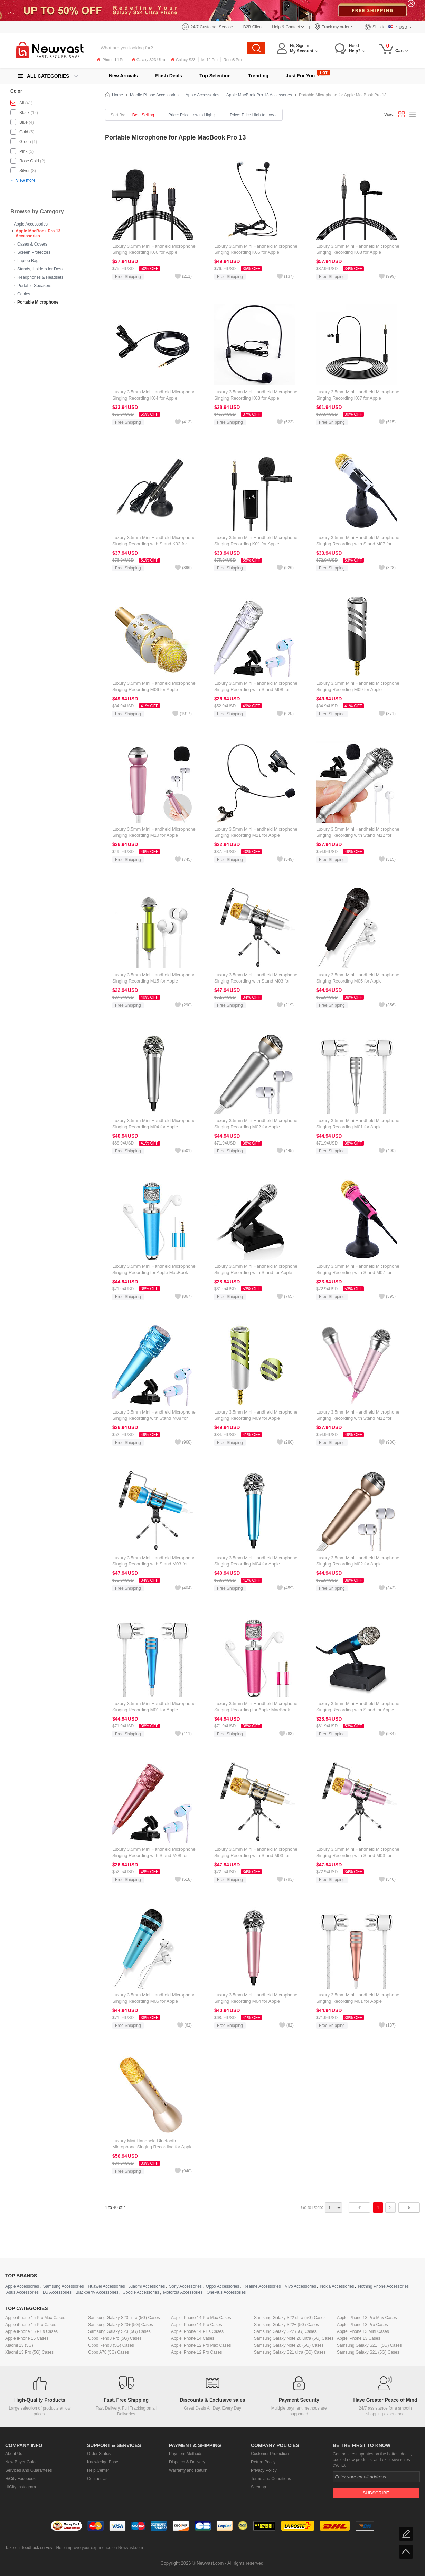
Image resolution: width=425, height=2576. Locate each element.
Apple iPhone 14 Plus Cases (197, 2331)
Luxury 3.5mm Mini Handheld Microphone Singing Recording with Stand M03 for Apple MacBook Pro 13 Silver (256, 981)
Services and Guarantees (28, 2470)
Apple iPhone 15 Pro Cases (30, 2324)
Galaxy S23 (183, 60)
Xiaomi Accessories (147, 2286)
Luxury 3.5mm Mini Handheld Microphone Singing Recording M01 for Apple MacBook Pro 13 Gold (357, 2001)
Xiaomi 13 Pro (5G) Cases (29, 2352)
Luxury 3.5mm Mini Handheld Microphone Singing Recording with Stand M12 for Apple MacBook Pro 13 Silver (357, 835)
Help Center (98, 2470)
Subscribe (375, 2493)
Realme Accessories (262, 2286)
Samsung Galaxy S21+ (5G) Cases (369, 2345)
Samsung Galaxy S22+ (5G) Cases (286, 2324)
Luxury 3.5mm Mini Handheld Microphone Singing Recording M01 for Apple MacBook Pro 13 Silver (357, 1127)
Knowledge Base (102, 2462)
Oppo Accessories (222, 2286)
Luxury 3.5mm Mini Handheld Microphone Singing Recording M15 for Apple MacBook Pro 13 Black (154, 981)
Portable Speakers (34, 285)
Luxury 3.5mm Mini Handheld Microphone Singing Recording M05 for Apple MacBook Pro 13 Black (357, 981)
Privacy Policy (264, 2470)
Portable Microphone (37, 302)
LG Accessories (57, 2292)
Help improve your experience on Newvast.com (99, 2547)
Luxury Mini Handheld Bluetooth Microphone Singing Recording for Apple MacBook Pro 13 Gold (152, 2147)
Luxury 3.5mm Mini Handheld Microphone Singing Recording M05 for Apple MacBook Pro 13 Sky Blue (154, 2001)
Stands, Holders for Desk (40, 269)
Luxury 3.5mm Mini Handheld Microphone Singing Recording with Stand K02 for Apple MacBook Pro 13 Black (154, 544)
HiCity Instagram (20, 2486)
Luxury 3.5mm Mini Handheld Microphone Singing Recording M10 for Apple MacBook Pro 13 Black (154, 835)
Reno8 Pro (233, 60)
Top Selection (215, 75)
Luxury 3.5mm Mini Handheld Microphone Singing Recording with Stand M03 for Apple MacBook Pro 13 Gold (256, 1855)
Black (24, 112)
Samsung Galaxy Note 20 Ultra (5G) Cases (293, 2338)
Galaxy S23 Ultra (148, 60)
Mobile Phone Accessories (154, 95)
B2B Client (253, 27)
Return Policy (263, 2462)
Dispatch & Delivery (187, 2462)
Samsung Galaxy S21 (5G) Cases (368, 2352)
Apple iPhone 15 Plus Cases (31, 2331)
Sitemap (258, 2486)
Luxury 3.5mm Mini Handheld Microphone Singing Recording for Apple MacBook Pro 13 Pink (256, 1709)
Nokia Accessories (337, 2286)
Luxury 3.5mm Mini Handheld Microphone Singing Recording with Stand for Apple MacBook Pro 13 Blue (357, 1709)
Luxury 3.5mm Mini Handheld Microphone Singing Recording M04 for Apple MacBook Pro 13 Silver (154, 1127)
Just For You (300, 75)
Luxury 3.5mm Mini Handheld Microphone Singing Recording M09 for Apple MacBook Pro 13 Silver (357, 689)
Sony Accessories (185, 2286)
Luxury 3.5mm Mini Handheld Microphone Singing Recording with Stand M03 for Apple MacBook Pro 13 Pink (357, 1855)
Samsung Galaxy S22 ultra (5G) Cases (289, 2317)
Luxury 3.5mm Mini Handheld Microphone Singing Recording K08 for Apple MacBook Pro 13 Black (357, 252)
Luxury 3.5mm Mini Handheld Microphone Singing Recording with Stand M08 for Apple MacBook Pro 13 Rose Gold (154, 1855)
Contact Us (97, 2478)
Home (117, 95)
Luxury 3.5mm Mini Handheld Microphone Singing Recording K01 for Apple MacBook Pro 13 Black (256, 544)
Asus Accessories (22, 2292)
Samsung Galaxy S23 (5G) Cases (119, 2331)
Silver (24, 170)
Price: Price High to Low (253, 115)
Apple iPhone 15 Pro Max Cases (35, 2317)
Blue (23, 122)
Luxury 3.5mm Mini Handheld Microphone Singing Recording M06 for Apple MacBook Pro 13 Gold (154, 689)
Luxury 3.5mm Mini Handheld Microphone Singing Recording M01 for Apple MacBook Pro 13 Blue (154, 1709)
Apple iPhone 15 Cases (26, 2338)
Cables (23, 293)
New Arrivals (123, 75)
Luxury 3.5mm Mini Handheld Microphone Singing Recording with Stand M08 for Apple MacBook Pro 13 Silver (256, 689)
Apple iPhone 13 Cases (358, 2338)
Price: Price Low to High (192, 115)
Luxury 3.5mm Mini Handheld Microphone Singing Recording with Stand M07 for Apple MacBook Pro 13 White (357, 544)
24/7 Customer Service (212, 27)
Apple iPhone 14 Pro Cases (196, 2324)
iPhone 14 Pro (111, 60)
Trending (258, 75)
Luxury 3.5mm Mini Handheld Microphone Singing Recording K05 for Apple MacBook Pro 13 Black (256, 252)
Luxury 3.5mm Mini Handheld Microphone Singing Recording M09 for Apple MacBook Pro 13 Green (256, 1418)
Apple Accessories (31, 224)
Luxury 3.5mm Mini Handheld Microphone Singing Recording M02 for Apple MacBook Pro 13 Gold (357, 1564)
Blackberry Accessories (97, 2292)
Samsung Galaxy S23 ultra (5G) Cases (124, 2317)
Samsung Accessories (63, 2286)
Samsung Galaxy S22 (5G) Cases (285, 2331)
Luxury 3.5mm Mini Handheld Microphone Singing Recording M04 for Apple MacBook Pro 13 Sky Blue (256, 1564)
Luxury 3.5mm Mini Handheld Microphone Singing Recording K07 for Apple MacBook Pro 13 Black (357, 398)
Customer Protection (270, 2453)
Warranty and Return (188, 2470)
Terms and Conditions (271, 2478)
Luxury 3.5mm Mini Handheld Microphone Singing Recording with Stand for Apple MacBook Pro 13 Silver (256, 1272)
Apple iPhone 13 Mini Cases (363, 2331)
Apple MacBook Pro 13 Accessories (38, 233)
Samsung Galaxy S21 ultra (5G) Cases (289, 2352)
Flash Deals (168, 75)
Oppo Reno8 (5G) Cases (111, 2345)
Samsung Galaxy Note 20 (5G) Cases (288, 2345)
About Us (13, 2453)
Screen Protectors (33, 252)
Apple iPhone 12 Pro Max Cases (201, 2345)
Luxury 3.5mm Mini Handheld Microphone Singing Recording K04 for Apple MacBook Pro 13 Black (154, 398)
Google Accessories (140, 2292)
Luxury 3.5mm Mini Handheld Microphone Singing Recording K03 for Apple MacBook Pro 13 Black (256, 398)
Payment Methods (185, 2453)
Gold (23, 132)
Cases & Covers (32, 244)
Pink (23, 151)
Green (25, 141)
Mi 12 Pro (209, 60)
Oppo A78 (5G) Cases (108, 2352)
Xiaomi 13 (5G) (19, 2345)
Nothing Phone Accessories (383, 2286)
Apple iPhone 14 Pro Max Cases (201, 2317)
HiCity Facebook (20, 2478)
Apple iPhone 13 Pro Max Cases (367, 2317)
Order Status (99, 2453)
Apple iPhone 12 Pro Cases (196, 2352)
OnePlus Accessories (226, 2292)
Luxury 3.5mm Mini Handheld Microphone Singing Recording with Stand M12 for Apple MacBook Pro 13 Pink (357, 1418)
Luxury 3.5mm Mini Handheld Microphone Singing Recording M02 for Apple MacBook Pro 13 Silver (256, 1127)
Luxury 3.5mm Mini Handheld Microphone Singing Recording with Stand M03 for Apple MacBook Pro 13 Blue (154, 1564)
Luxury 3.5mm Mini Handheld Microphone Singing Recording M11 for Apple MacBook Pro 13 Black (256, 835)
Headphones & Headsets (40, 277)
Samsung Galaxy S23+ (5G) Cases (120, 2324)
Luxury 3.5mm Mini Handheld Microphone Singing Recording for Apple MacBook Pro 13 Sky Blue (154, 1272)
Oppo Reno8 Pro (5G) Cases (115, 2338)
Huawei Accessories (106, 2286)
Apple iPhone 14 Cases (192, 2338)
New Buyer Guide (21, 2462)
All (21, 102)
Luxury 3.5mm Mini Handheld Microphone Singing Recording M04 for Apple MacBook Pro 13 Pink (256, 2001)
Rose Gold (29, 161)
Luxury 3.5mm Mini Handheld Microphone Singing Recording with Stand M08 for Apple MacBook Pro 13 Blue (154, 1418)
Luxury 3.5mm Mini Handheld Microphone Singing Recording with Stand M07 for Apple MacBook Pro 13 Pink (357, 1272)
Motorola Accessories (182, 2292)
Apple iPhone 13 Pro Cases (362, 2324)
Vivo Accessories (300, 2286)
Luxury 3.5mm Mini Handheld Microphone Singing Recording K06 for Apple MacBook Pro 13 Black (154, 252)
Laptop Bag (27, 260)
